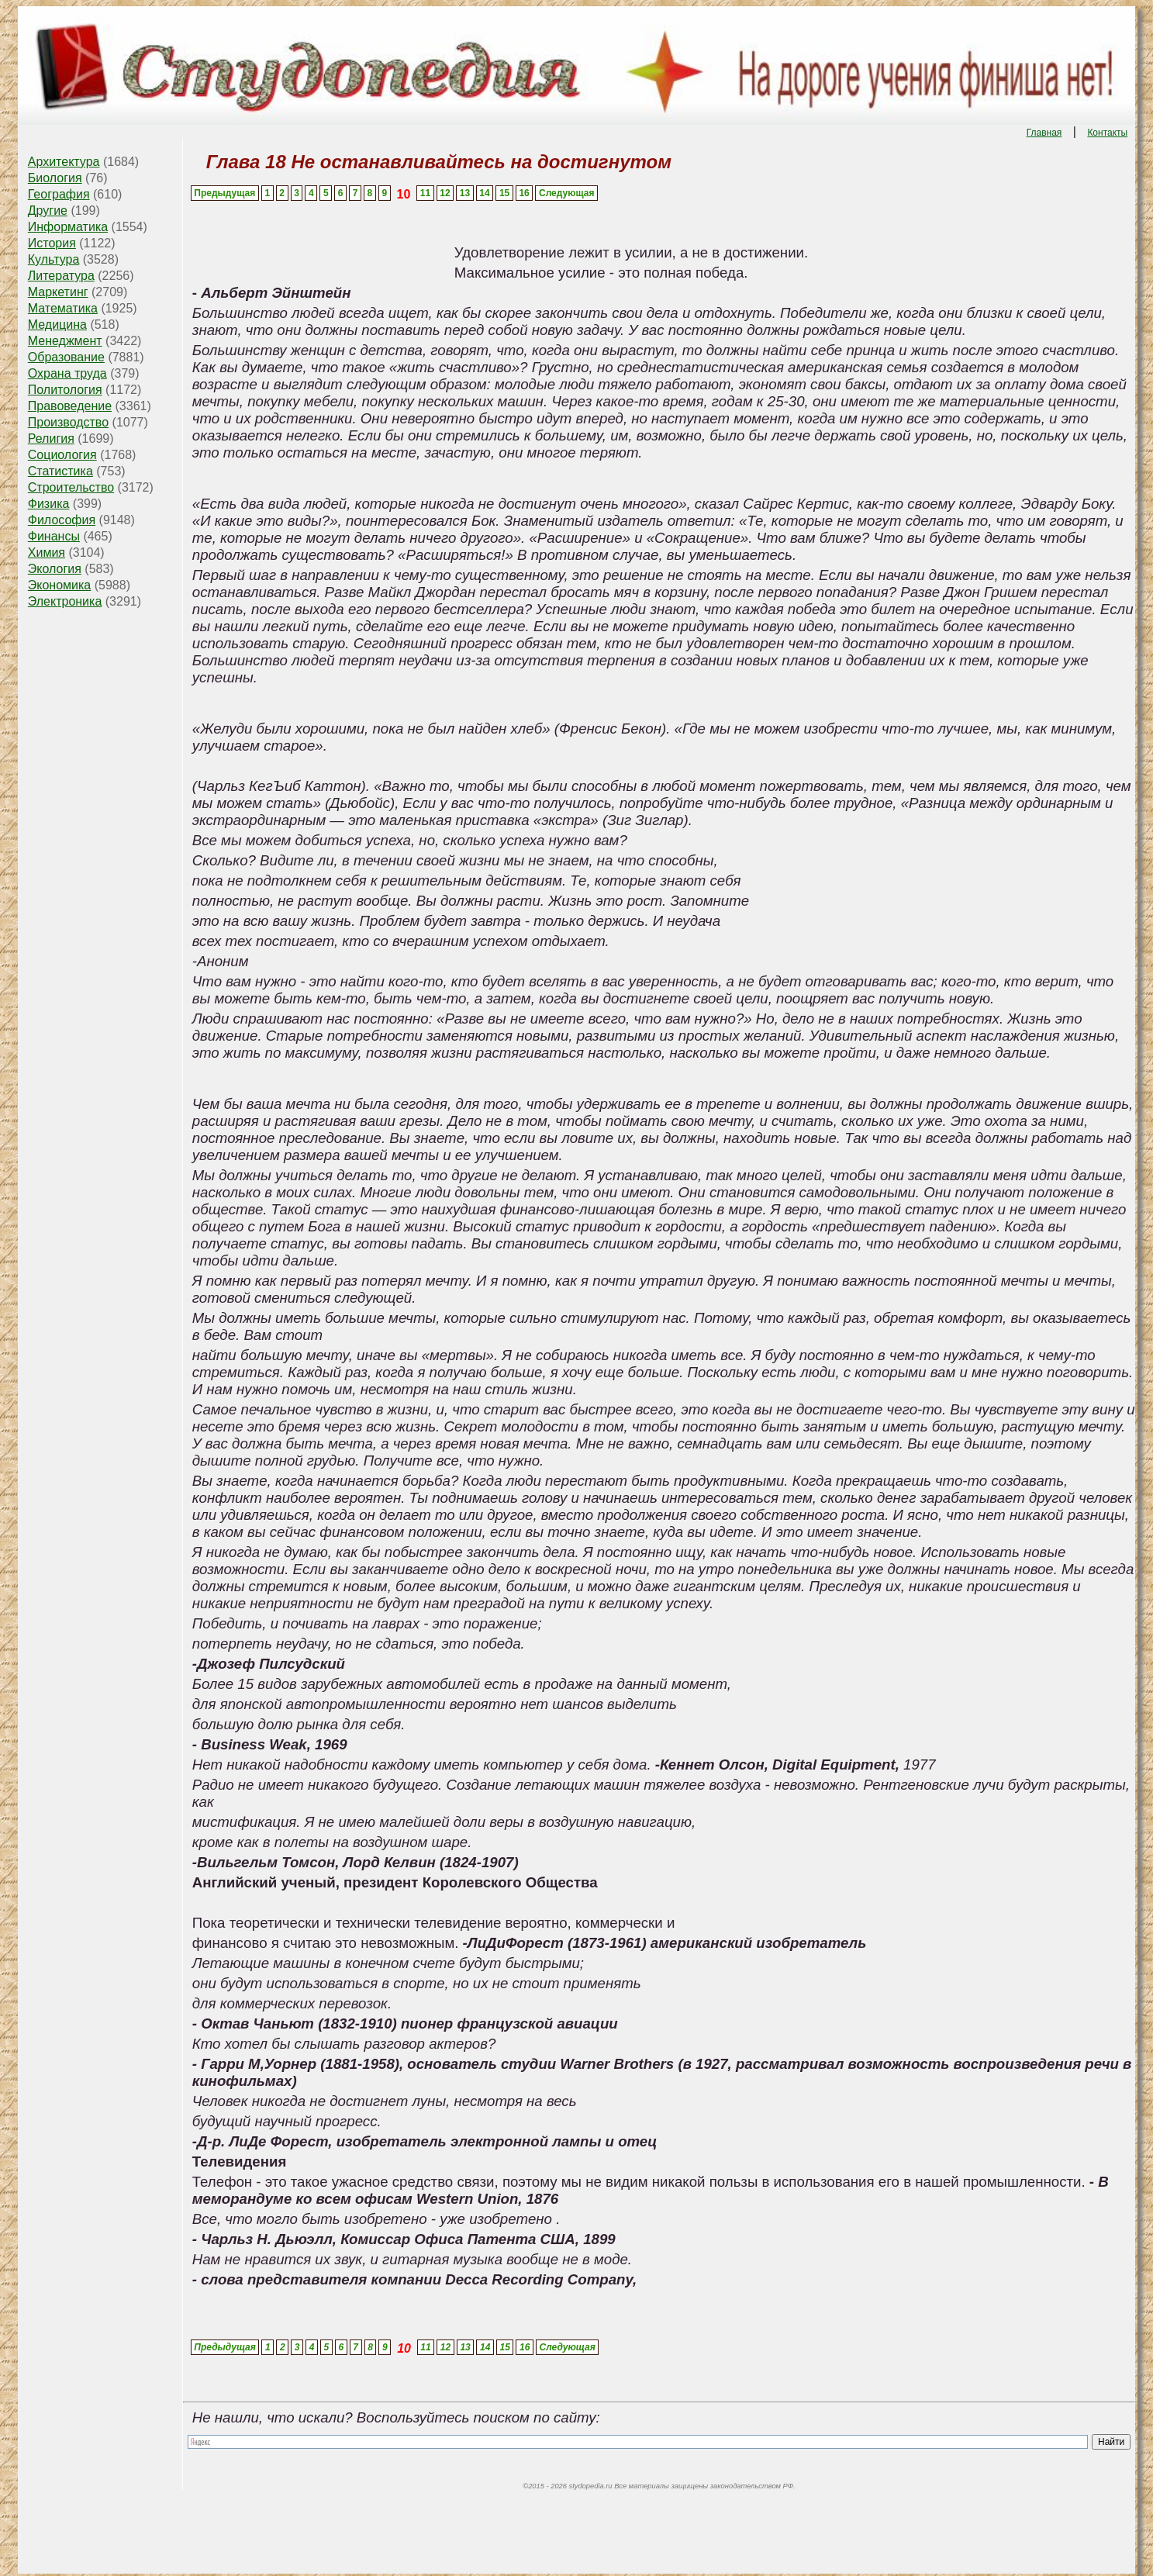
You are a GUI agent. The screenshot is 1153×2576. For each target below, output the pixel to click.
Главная (1044, 132)
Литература (61, 275)
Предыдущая (224, 193)
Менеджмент (65, 340)
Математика (63, 308)
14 (484, 193)
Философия (61, 520)
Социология (62, 454)
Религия (51, 438)
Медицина (57, 324)
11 (425, 193)
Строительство (71, 487)
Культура (54, 259)
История (52, 243)
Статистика (60, 471)
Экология (54, 568)
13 (465, 193)
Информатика (68, 226)
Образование (66, 357)
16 (524, 193)
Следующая (566, 193)
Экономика (59, 585)
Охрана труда (67, 373)
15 (504, 193)
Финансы (54, 536)
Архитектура (64, 161)
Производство (68, 422)
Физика (49, 503)
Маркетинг (58, 292)
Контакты (1107, 132)
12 (445, 193)
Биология (55, 178)
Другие (47, 210)
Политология (65, 389)
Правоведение (70, 406)
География (59, 194)
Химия (46, 552)
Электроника (65, 601)
